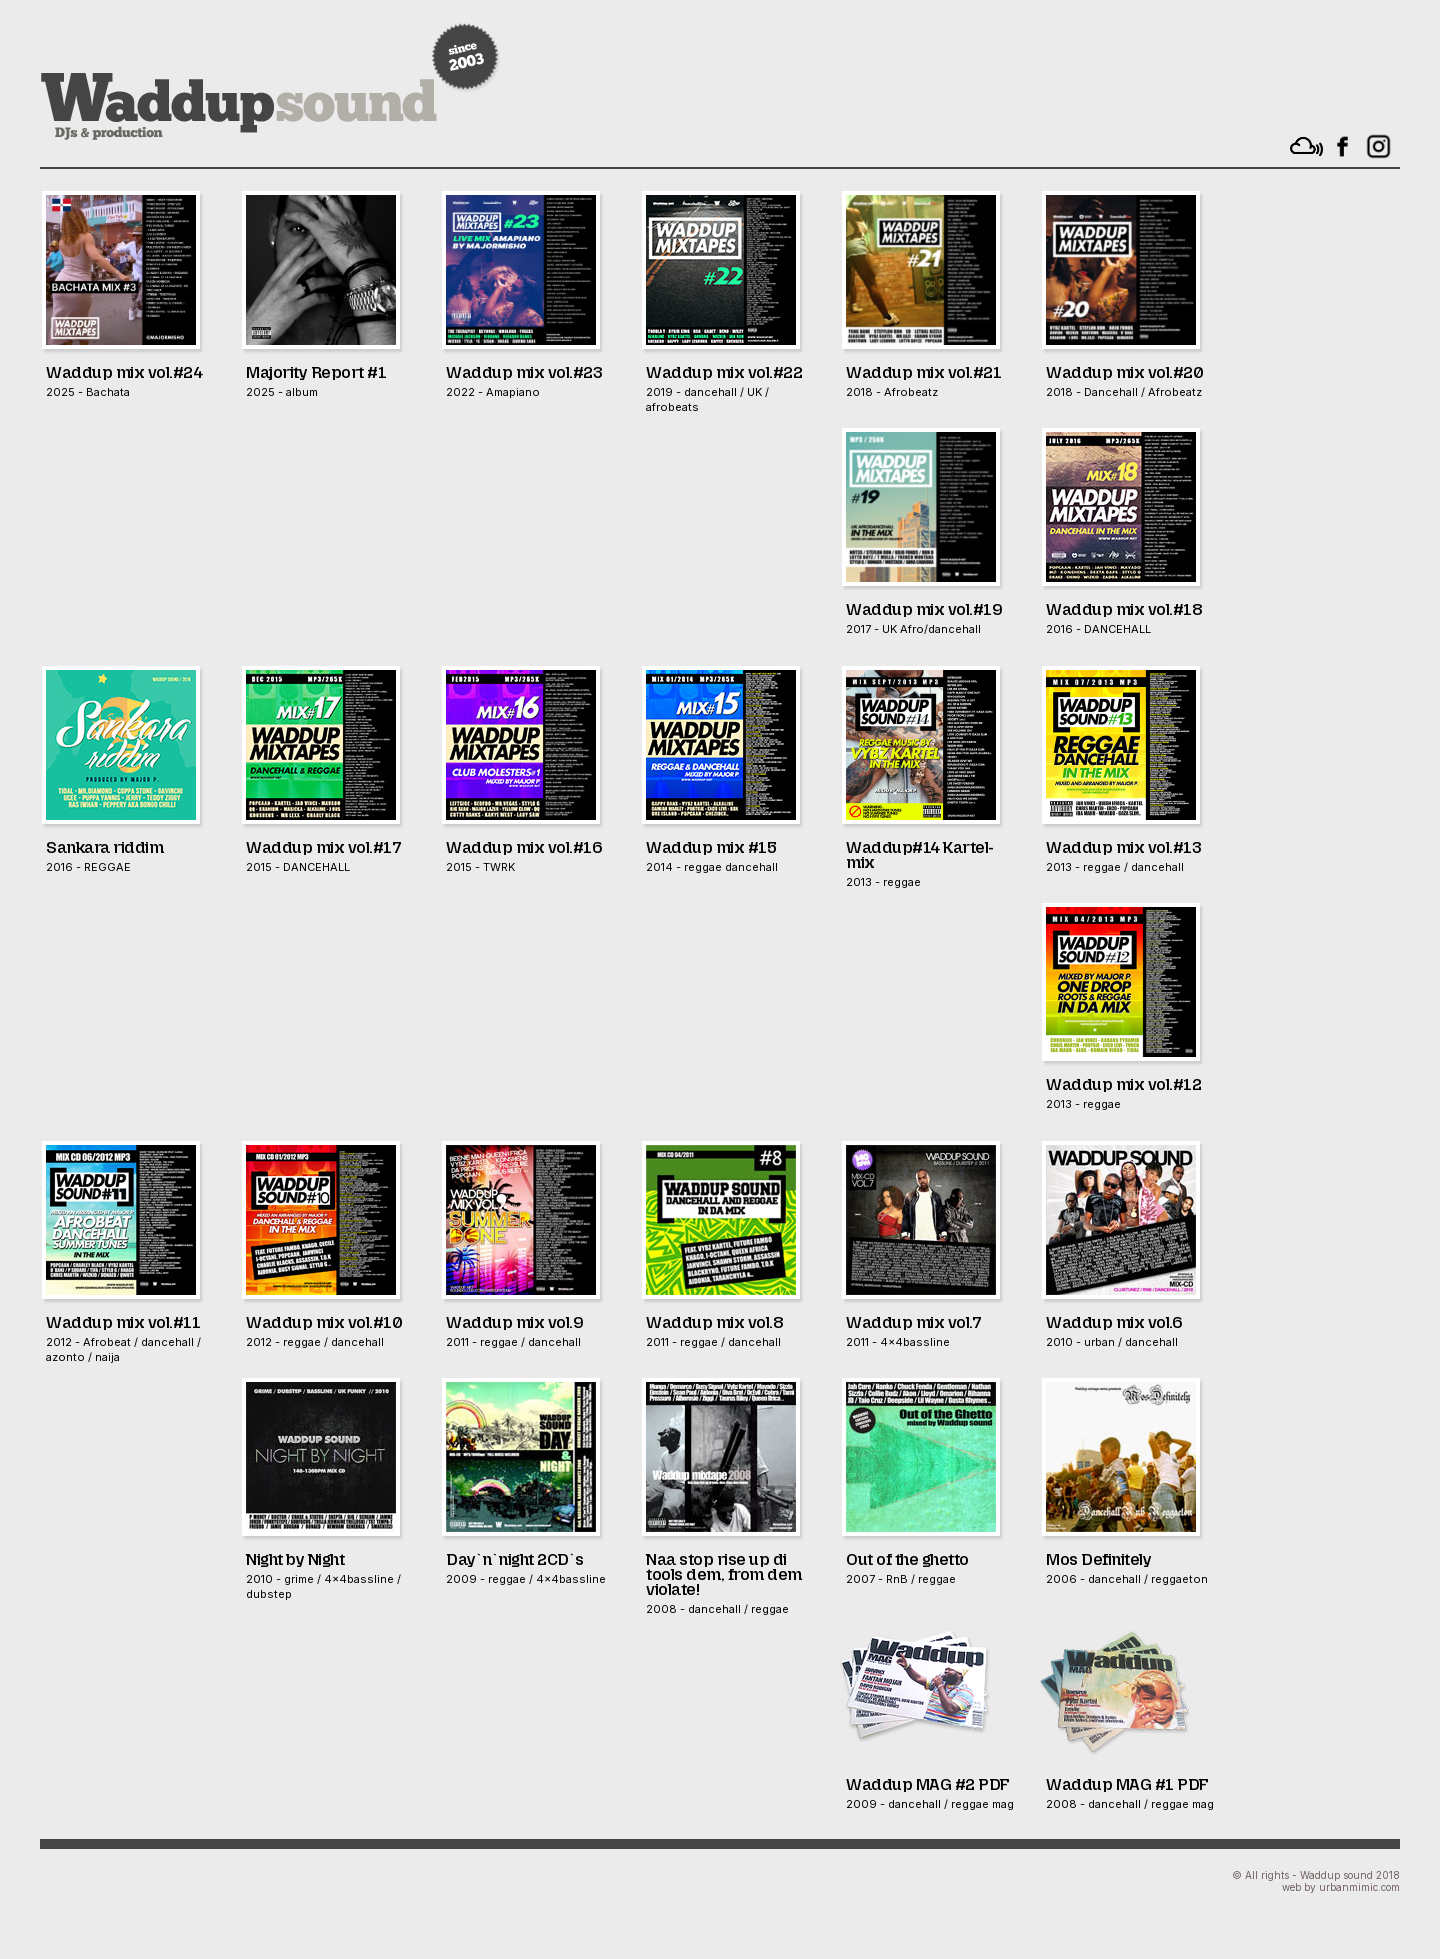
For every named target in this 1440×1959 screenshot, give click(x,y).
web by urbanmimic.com (1341, 1887)
